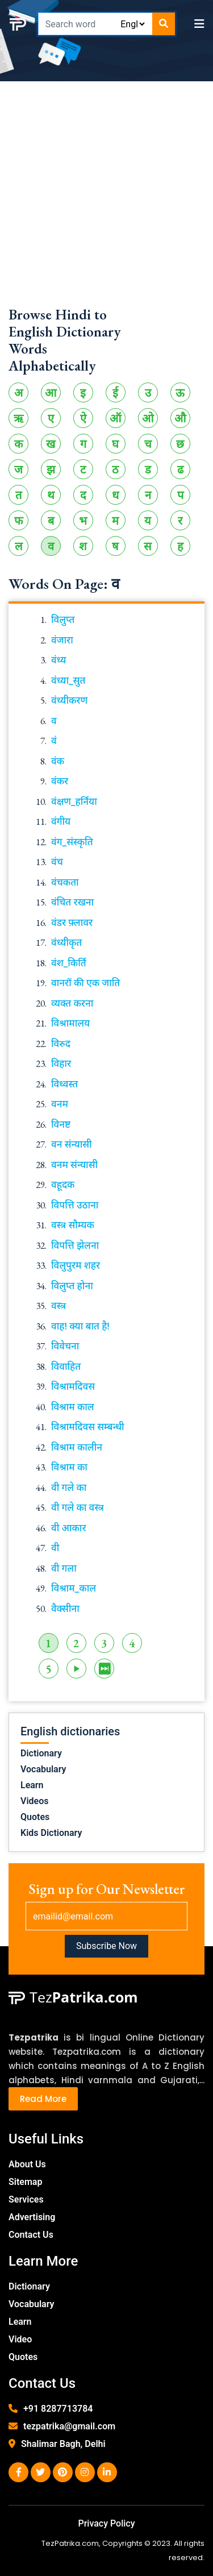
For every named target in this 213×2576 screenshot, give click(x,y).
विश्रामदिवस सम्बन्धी (87, 1426)
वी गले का (68, 1487)
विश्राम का (69, 1467)
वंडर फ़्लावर (72, 922)
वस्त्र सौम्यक (72, 1225)
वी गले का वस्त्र (77, 1507)
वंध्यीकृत (66, 942)
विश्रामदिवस (73, 1386)
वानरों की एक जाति (85, 982)
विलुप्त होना (72, 1285)
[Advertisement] (106, 199)
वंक (57, 761)
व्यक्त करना (72, 1003)
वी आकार (68, 1528)
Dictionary (41, 1753)
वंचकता (65, 882)
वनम (59, 1104)
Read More (43, 2099)
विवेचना (65, 1346)
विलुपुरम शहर (75, 1265)
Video (20, 2339)
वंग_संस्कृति (72, 841)
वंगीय (60, 821)
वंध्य (58, 660)
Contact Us (31, 2234)
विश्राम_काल (73, 1588)
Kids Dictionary (51, 1832)
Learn (32, 1785)
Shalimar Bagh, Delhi (63, 2443)
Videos (34, 1801)
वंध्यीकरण (69, 700)
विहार (61, 1063)
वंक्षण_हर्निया (74, 801)
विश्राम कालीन (76, 1447)
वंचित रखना (72, 902)
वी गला (64, 1568)
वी (55, 1547)
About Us (27, 2164)
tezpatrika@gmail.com (69, 2426)
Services (26, 2199)
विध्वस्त (64, 1084)
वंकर (59, 781)
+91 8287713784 (58, 2408)
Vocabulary (43, 1769)
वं (54, 740)
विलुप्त (62, 619)
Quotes (34, 1816)
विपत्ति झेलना (75, 1245)
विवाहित (66, 1366)
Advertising (32, 2217)
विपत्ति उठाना (74, 1205)
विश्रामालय (70, 1023)
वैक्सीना (65, 1608)
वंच (57, 861)
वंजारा (62, 640)
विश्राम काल (72, 1406)
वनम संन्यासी (74, 1164)
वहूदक (62, 1184)
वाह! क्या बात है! (80, 1326)
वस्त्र (58, 1305)
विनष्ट (60, 1124)
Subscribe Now (106, 1946)
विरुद (60, 1043)
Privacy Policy (106, 2523)
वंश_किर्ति (68, 963)
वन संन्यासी (71, 1144)
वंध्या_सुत (68, 680)
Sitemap (25, 2181)
